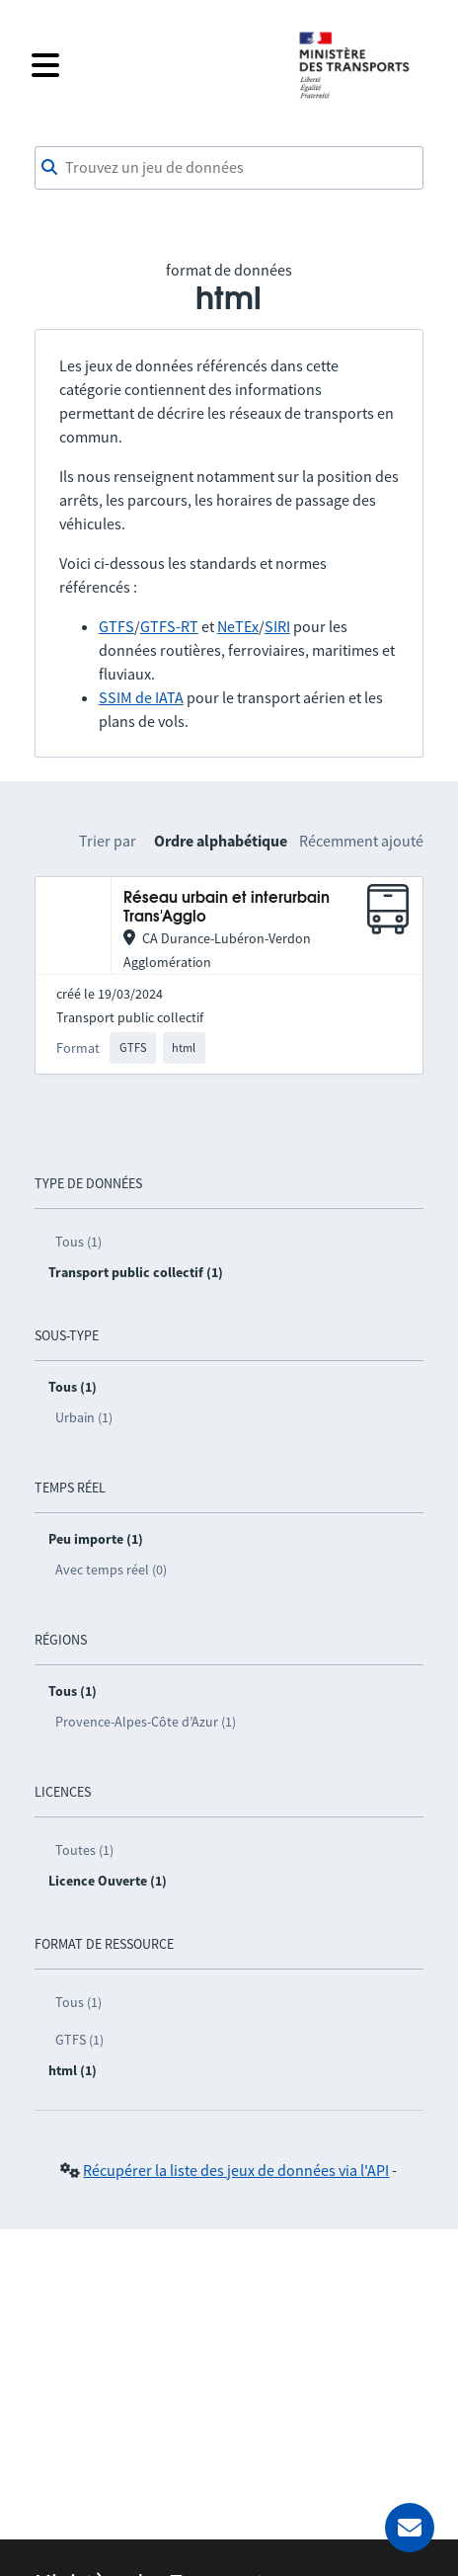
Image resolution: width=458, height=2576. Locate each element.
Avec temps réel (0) (111, 1569)
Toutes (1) (84, 1850)
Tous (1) (78, 1241)
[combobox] (229, 168)
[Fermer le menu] (152, 65)
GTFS (116, 626)
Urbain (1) (84, 1417)
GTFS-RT (169, 626)
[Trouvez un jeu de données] (229, 168)
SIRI (277, 626)
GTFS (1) (79, 2040)
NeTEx (238, 626)
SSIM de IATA (141, 697)
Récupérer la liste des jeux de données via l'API (236, 2170)
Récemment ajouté (361, 840)
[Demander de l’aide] (409, 2527)
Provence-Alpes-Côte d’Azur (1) (145, 1722)
